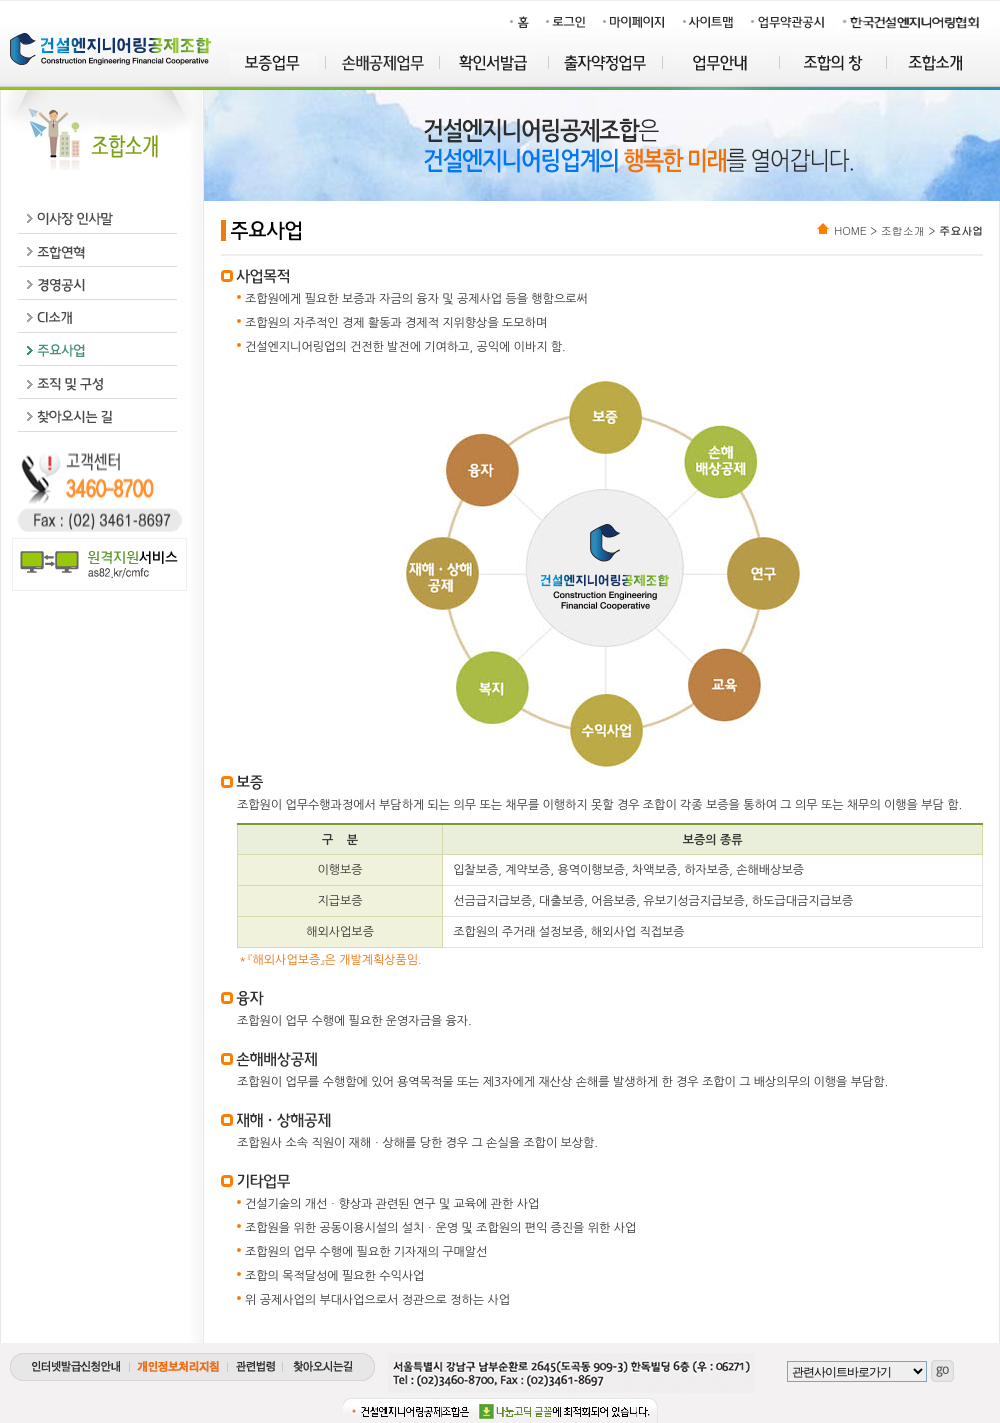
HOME (850, 230)
